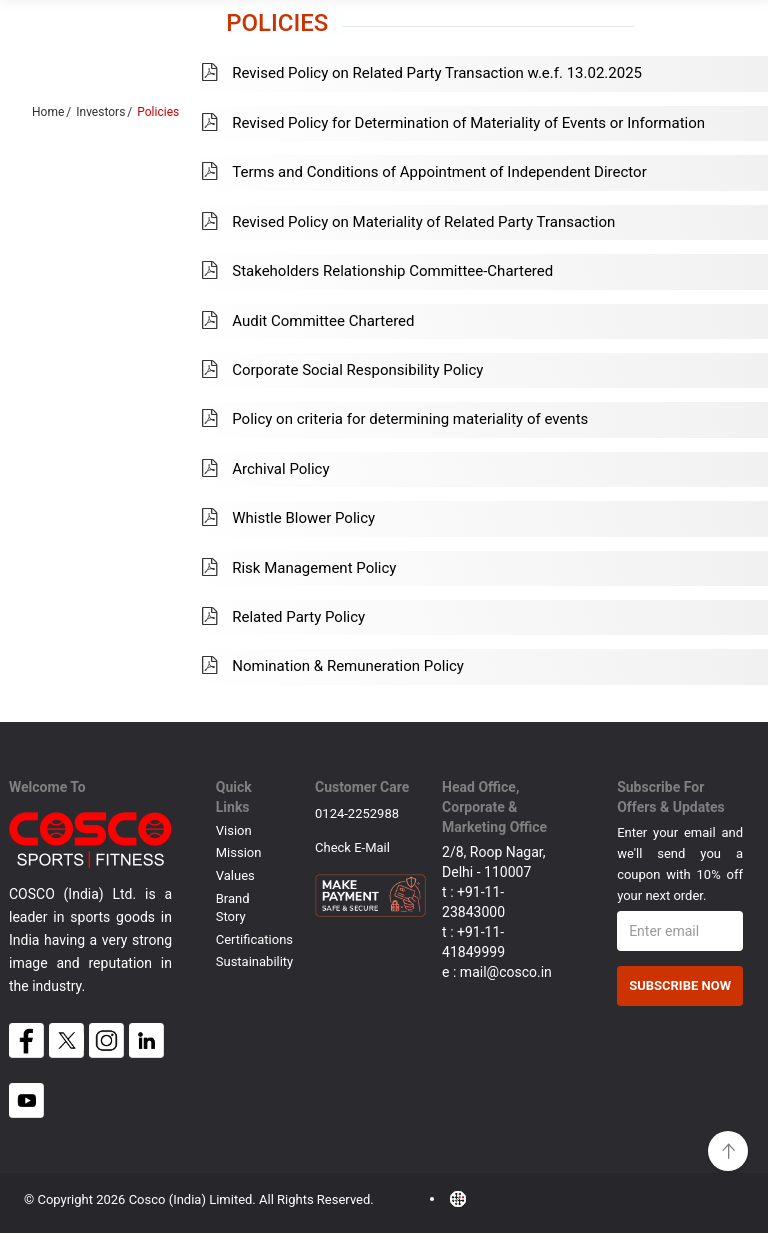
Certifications (254, 939)
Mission (239, 852)
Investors (100, 112)
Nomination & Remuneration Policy (333, 666)
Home (48, 112)
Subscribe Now (680, 985)
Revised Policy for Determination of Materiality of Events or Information (453, 123)
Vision (234, 830)
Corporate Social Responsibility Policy (342, 370)
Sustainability (255, 961)
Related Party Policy (283, 617)
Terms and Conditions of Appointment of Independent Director (424, 172)
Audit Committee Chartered (308, 321)
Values (235, 875)
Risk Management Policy (299, 568)
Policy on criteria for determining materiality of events (395, 419)
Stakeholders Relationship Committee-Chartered (377, 271)
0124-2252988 (357, 813)
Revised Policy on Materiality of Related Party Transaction (408, 222)
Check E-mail (352, 847)
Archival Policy (265, 469)
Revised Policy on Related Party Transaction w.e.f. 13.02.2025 (422, 73)
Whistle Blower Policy (288, 518)
